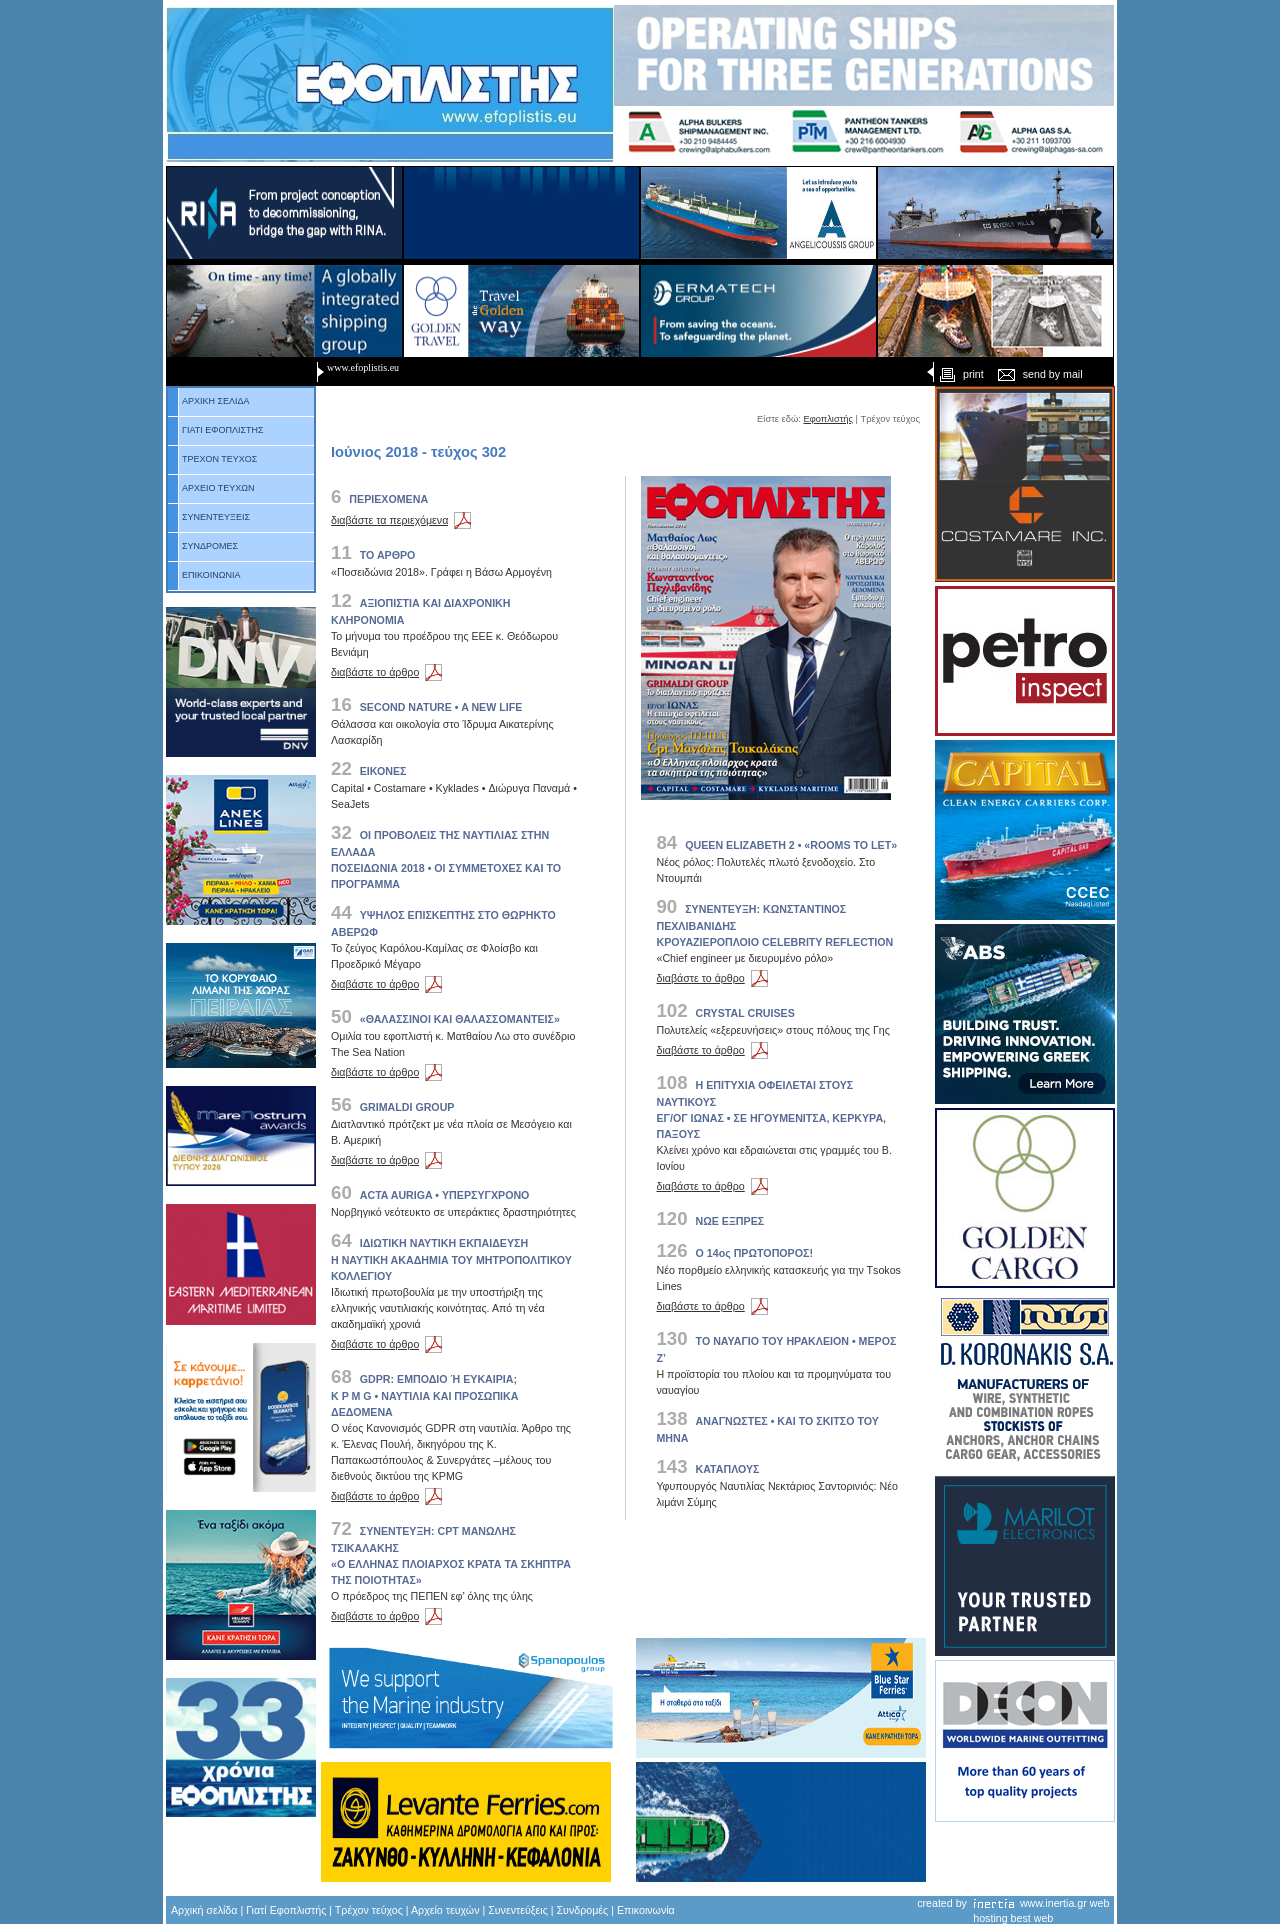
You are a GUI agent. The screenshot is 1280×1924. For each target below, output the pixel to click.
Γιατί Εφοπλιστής (286, 1910)
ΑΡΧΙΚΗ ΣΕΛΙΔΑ (209, 401)
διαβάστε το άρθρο (390, 672)
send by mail (1039, 374)
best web (1032, 1918)
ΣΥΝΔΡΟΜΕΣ (203, 546)
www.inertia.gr (1053, 1902)
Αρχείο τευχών (444, 1910)
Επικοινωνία (646, 1910)
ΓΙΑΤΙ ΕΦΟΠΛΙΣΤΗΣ (216, 430)
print (959, 374)
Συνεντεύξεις (518, 1910)
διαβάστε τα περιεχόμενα (404, 520)
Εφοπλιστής (828, 419)
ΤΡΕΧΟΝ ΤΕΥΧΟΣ (212, 459)
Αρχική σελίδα (204, 1910)
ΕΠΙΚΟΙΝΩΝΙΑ (204, 575)
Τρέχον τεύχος (369, 1910)
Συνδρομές (583, 1910)
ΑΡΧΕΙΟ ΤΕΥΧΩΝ (211, 488)
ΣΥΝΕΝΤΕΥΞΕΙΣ (209, 517)
